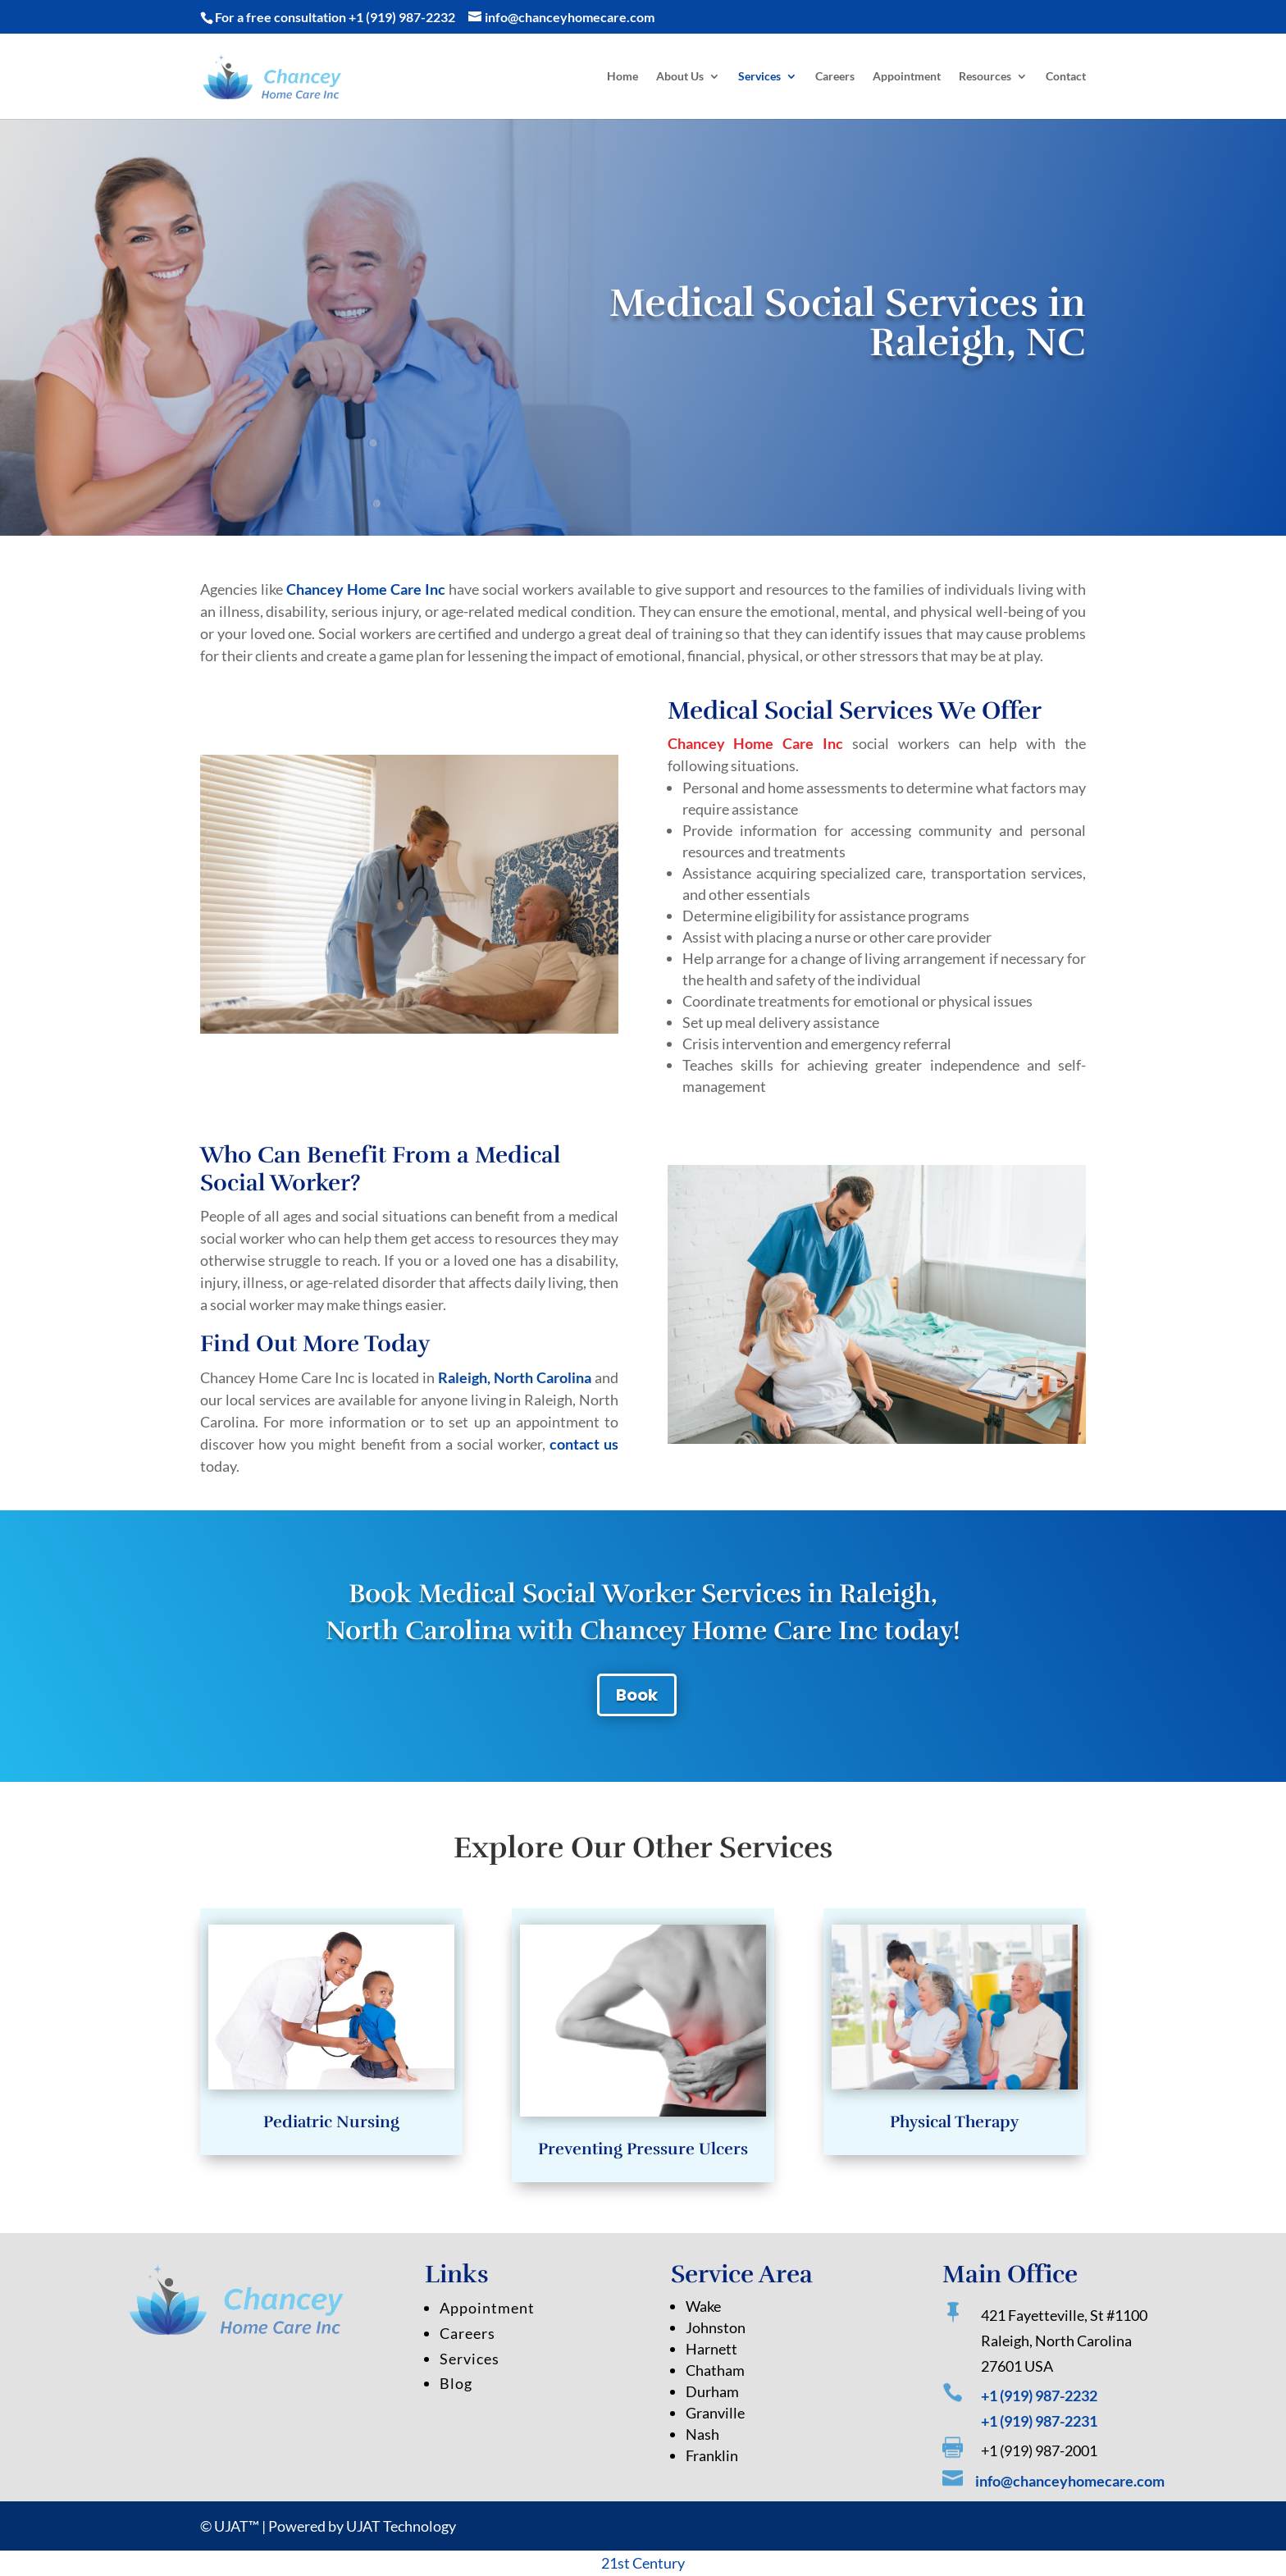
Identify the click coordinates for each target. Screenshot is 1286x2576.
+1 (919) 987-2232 (402, 17)
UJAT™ (238, 2526)
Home (622, 77)
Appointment (907, 77)
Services (759, 77)
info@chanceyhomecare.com (1070, 2498)
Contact (1066, 77)
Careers (835, 77)
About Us (680, 77)
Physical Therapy (954, 2104)
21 (609, 2563)
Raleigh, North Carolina (514, 1377)
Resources (985, 77)
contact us (584, 1444)
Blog (456, 2446)
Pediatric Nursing (331, 2104)
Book (637, 1694)
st (625, 2563)
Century (658, 2563)
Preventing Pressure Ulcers (643, 2130)
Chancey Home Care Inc (365, 589)
